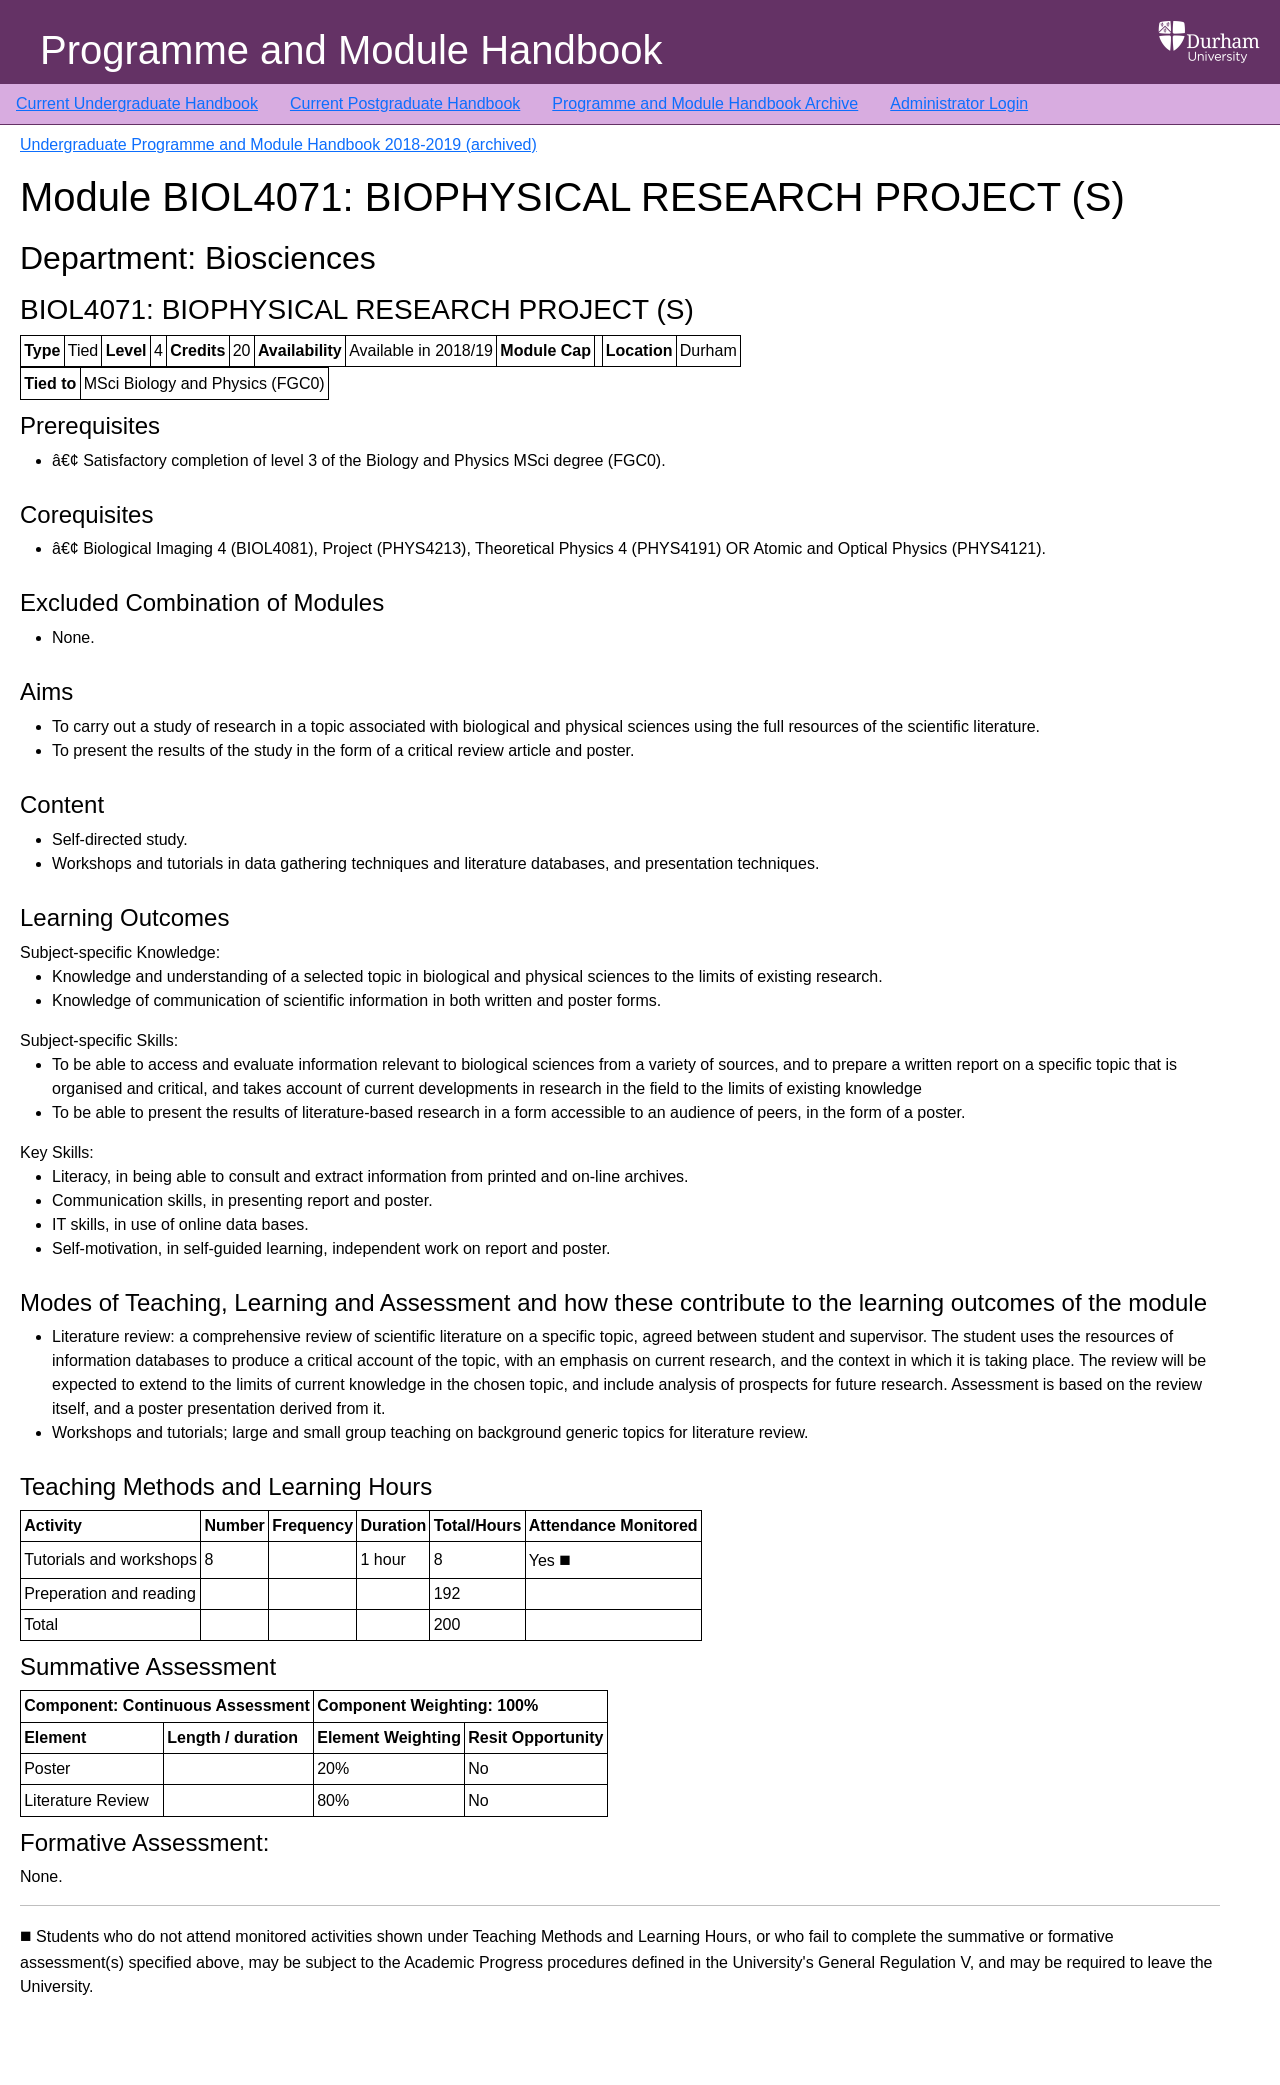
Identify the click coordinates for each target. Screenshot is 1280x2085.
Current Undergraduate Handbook (137, 103)
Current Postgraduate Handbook (405, 103)
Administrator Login (959, 103)
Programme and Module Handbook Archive (705, 103)
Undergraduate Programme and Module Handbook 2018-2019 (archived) (278, 144)
